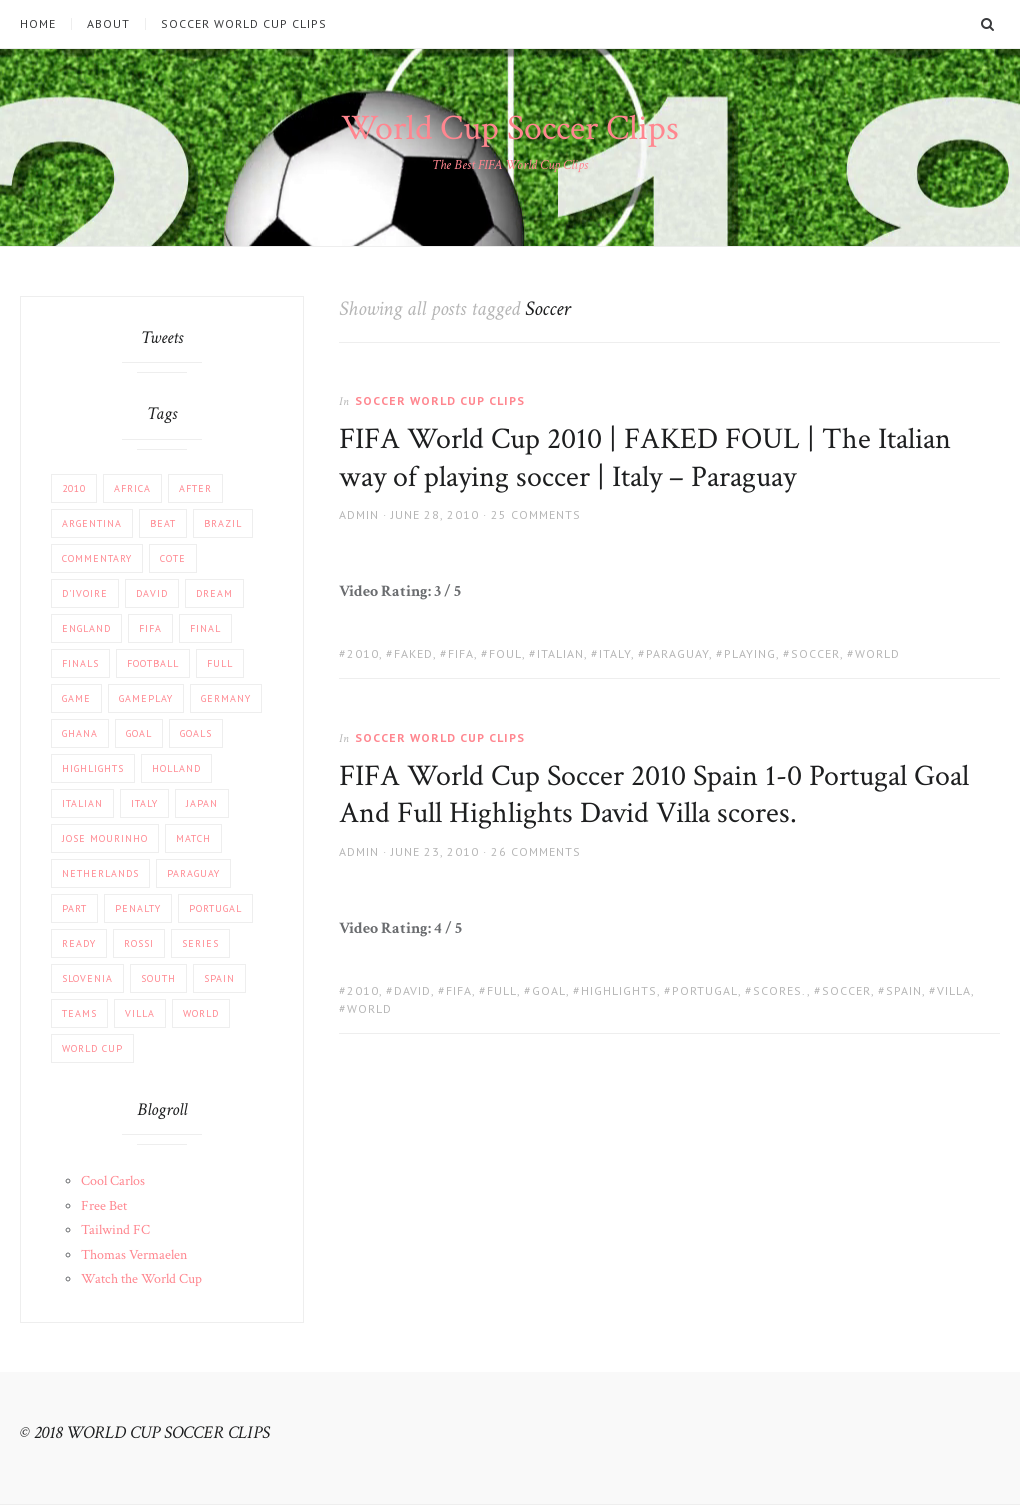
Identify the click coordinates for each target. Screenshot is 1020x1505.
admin (359, 514)
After (195, 488)
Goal (549, 990)
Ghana (80, 733)
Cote (173, 558)
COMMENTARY (97, 558)
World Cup (92, 1048)
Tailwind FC (115, 1230)
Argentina (92, 523)
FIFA (461, 653)
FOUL (505, 653)
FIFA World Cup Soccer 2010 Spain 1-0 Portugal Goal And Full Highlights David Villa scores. (654, 795)
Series (200, 943)
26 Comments (536, 851)
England (86, 628)
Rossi (139, 943)
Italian (560, 653)
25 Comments (536, 514)
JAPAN (202, 803)
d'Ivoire (85, 593)
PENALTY (138, 908)
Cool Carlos (113, 1181)
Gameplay (146, 698)
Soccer (815, 653)
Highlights (619, 990)
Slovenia (87, 978)
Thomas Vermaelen (134, 1255)
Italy (615, 653)
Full (502, 990)
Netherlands (100, 873)
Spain (904, 990)
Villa (954, 990)
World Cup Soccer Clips (510, 128)
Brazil (223, 523)
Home (38, 24)
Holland (176, 768)
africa (132, 488)
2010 (363, 653)
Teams (79, 1013)
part (74, 908)
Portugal (705, 990)
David (412, 990)
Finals (80, 663)
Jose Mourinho (105, 838)
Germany (226, 698)
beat (163, 523)
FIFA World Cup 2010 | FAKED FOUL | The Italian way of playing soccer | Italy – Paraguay (645, 458)
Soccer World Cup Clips (244, 24)
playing (750, 653)
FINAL (205, 628)
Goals (196, 733)
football (153, 663)
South (158, 978)
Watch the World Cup (141, 1279)
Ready (79, 943)
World (877, 653)
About (108, 24)
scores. (780, 990)
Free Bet (104, 1206)
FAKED (413, 653)
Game (76, 698)
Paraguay (677, 653)
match (193, 838)
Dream (214, 593)
